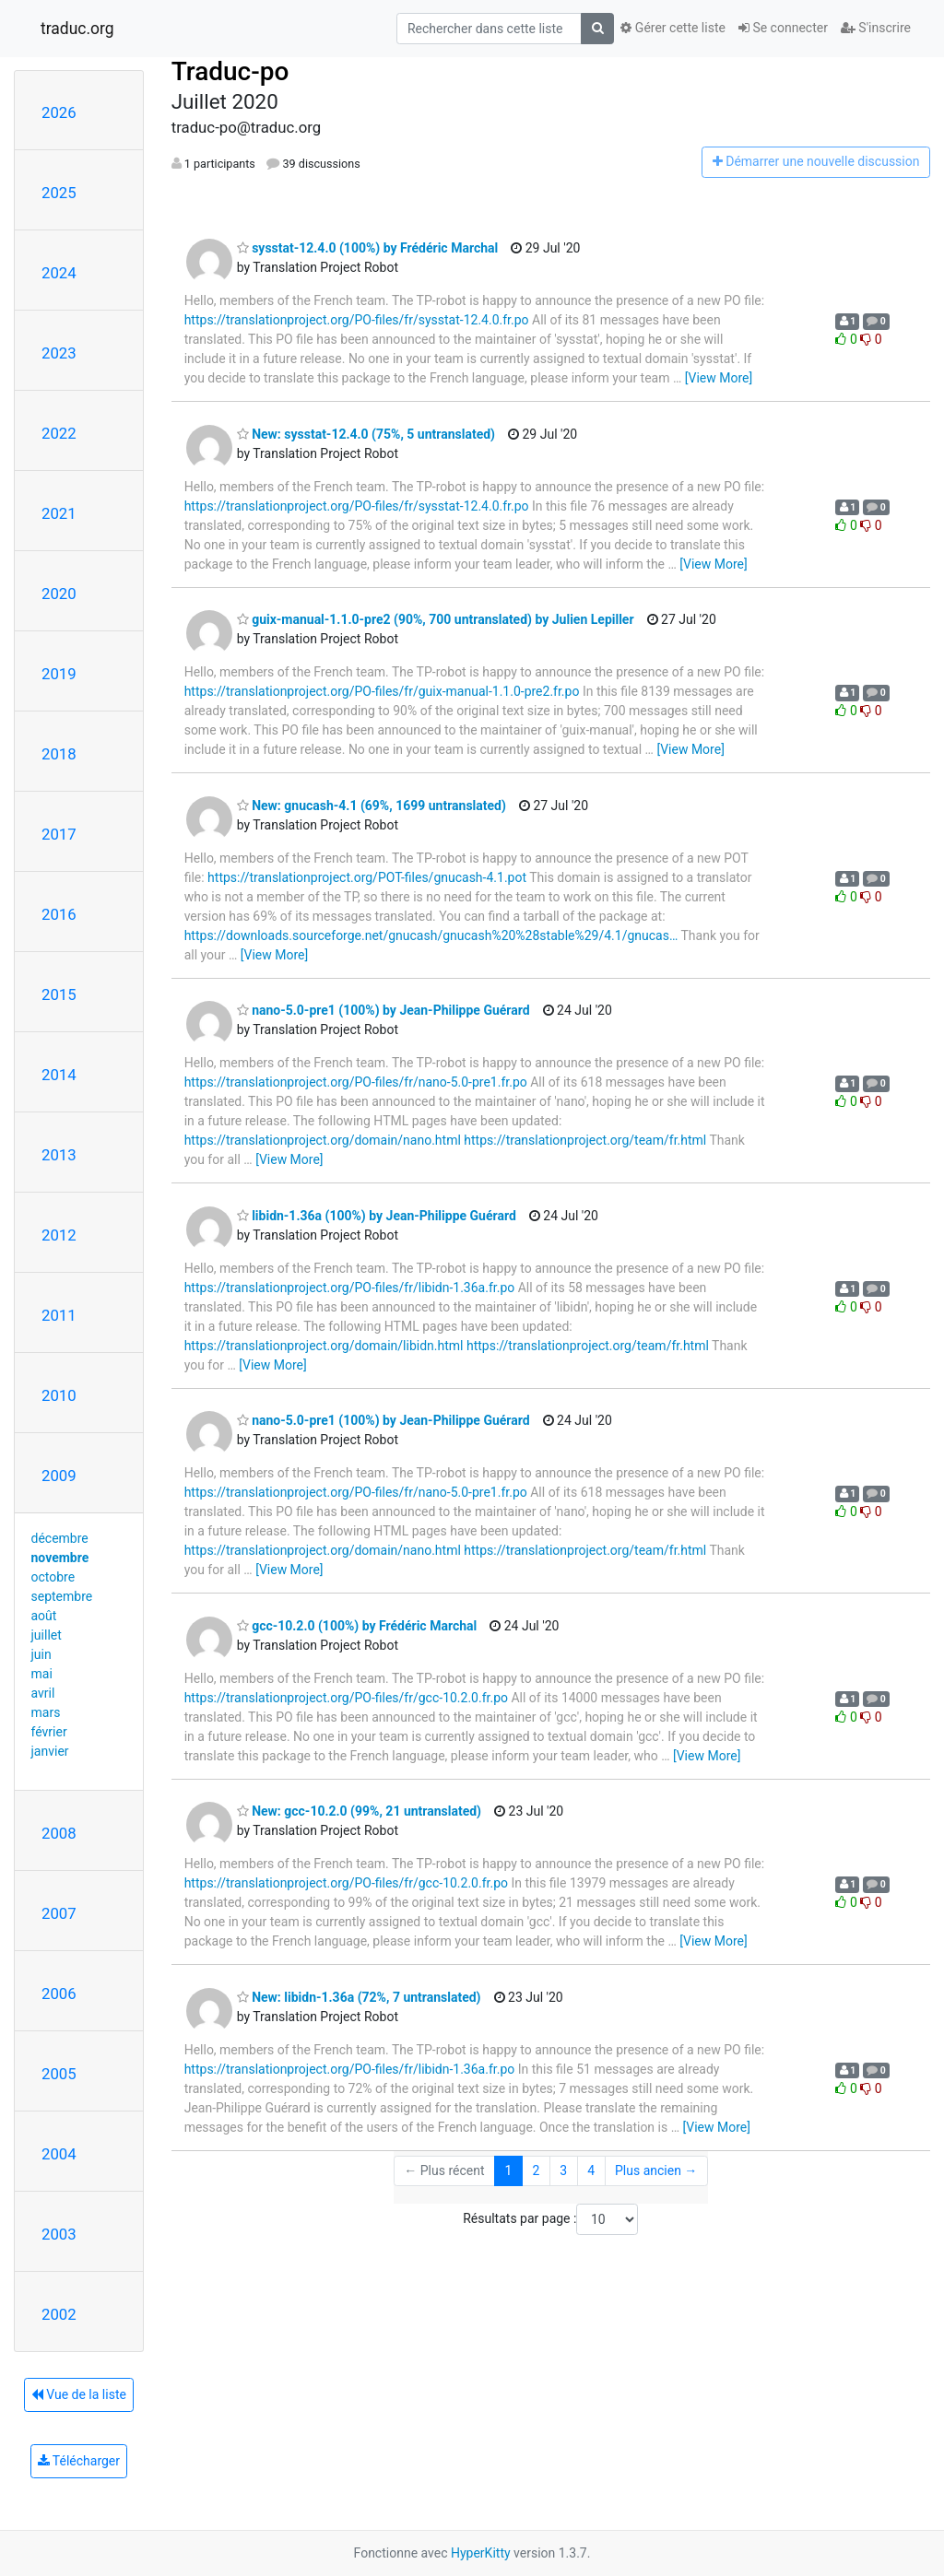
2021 (59, 513)
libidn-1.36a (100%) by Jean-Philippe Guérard (376, 1215)
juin (41, 1654)
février (49, 1731)
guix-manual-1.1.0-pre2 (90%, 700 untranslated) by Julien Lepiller (435, 619)
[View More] (718, 378)
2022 (59, 433)
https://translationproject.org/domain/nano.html (322, 1140)
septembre (62, 1596)
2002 (59, 2314)
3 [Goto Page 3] (563, 2170)
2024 (59, 273)
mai (42, 1673)
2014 (59, 1074)
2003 (59, 2234)
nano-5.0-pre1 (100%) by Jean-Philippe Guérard (383, 1010)
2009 (59, 1475)
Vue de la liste (78, 2394)
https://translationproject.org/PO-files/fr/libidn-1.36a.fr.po (349, 1287)
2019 (59, 674)
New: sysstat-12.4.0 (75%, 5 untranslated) (366, 434)
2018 (59, 754)
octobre (53, 1577)
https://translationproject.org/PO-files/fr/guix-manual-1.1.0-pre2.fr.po (382, 691)
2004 (59, 2154)
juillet (46, 1635)
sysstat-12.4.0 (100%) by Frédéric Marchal (368, 248)
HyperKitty (481, 2553)
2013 (59, 1155)
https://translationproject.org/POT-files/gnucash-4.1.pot (366, 877)
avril (43, 1693)
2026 (59, 112)
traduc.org (77, 28)
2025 (59, 192)
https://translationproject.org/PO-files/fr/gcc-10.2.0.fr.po (346, 1697)
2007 (59, 1913)
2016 (59, 914)
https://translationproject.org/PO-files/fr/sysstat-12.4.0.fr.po (356, 319)
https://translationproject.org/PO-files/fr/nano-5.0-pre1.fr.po (355, 1082)
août (44, 1615)
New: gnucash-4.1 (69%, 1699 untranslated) (371, 805)
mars (46, 1712)
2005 (59, 2073)
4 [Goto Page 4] (591, 2170)
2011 (59, 1315)
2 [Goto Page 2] (535, 2170)
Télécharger (79, 2460)
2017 (59, 834)
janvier (50, 1751)
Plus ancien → (656, 2170)
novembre (60, 1557)
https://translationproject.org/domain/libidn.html (324, 1345)
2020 (59, 593)
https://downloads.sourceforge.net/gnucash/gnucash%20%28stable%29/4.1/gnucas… (431, 935)
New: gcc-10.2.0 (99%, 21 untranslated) (359, 1811)
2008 (59, 1833)
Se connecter (783, 27)
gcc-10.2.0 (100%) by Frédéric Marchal (357, 1625)
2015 (59, 994)
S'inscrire (876, 27)
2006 (59, 1993)
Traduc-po (230, 71)
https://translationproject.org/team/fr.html (585, 1140)
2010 (59, 1395)
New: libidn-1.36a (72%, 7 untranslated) (359, 1997)
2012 (59, 1235)
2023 (59, 353)
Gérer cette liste (673, 27)
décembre (59, 1538)
